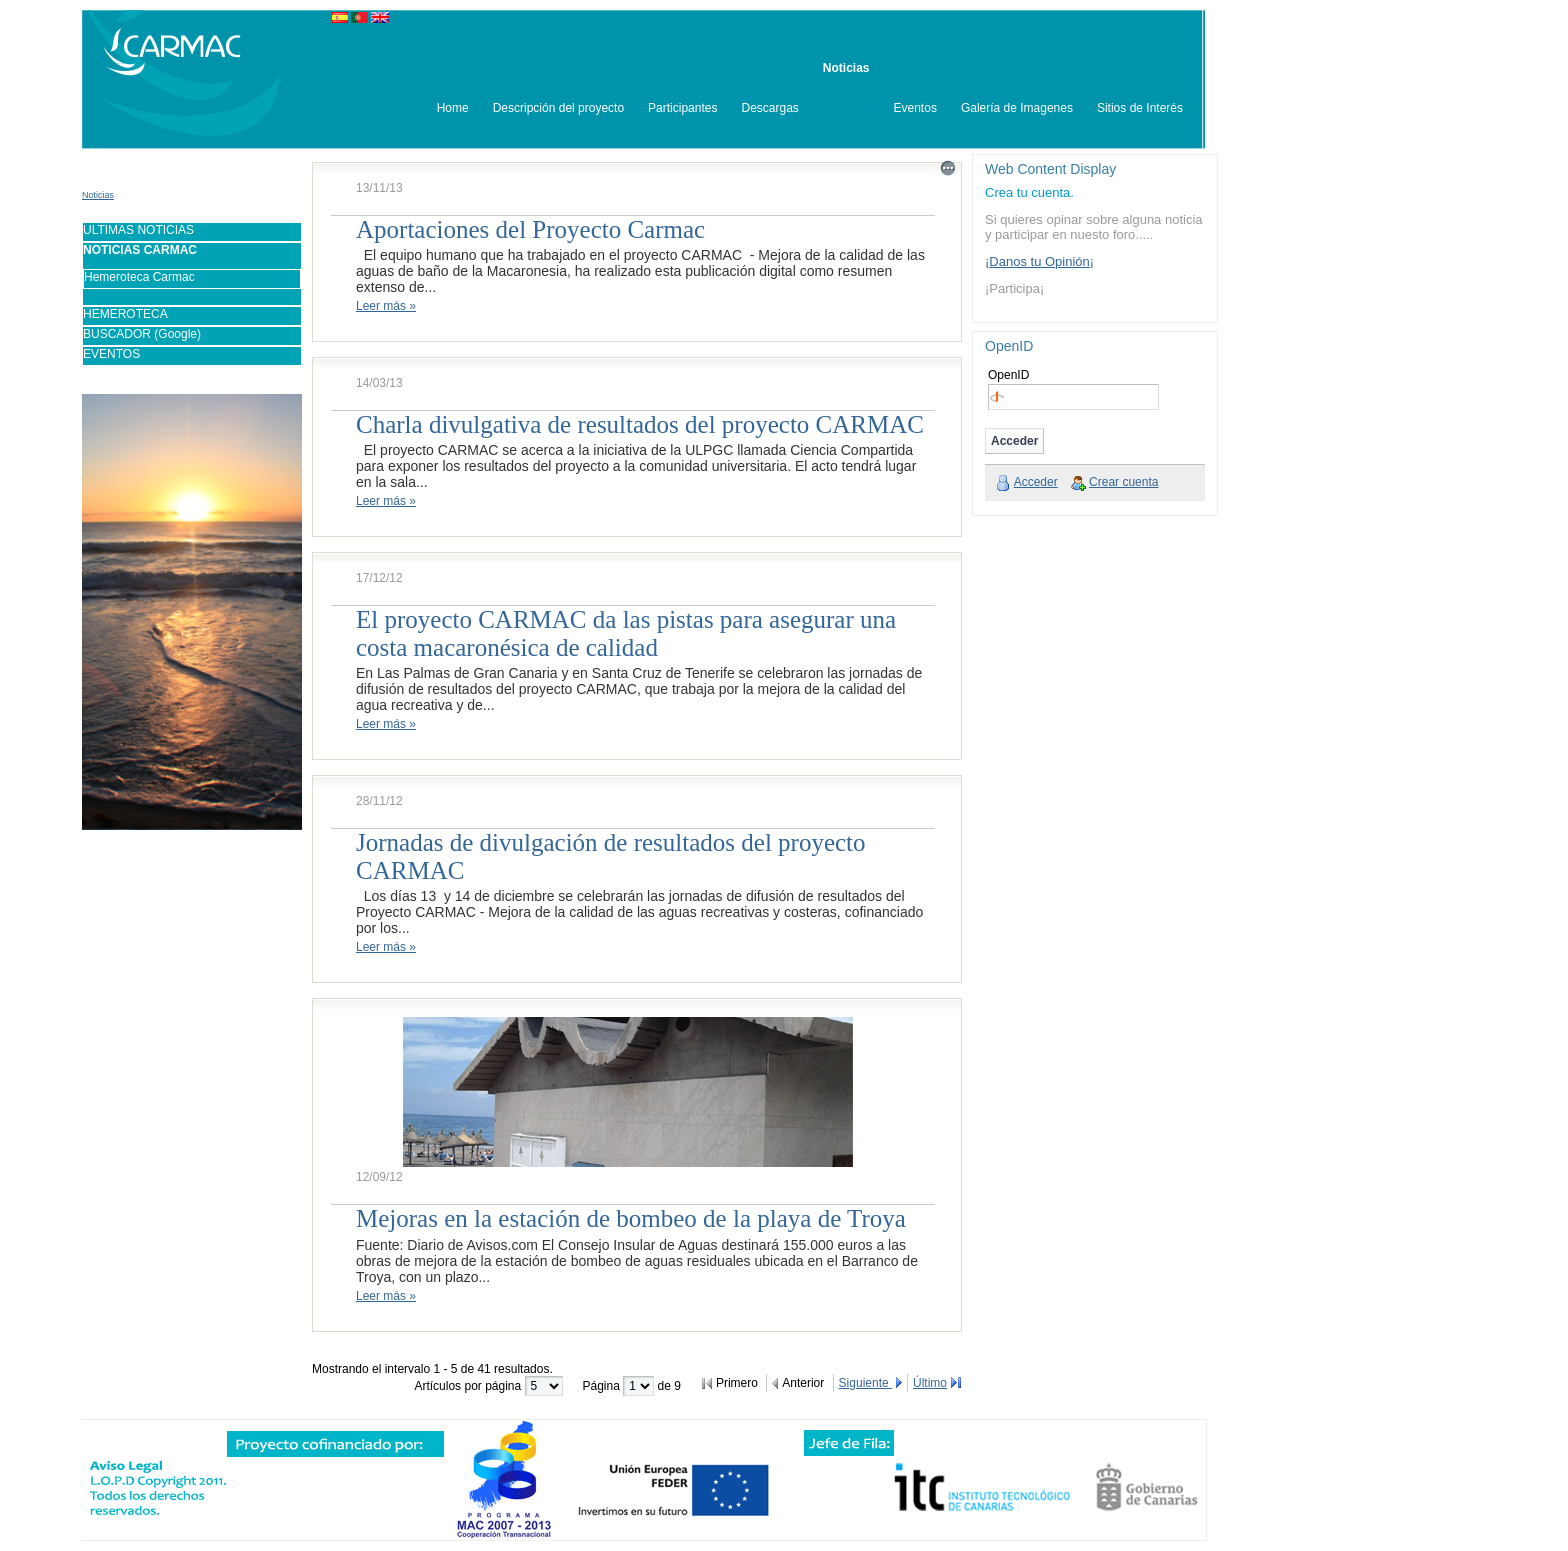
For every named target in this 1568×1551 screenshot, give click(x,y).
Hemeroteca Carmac (139, 277)
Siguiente (865, 1383)
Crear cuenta (1123, 482)
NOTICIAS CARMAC (140, 250)
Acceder (1036, 482)
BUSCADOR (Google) (142, 334)
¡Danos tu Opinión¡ (1039, 261)
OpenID (1008, 375)
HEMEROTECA (125, 314)
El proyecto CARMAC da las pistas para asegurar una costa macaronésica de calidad (626, 633)
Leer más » (386, 306)
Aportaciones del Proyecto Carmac (530, 229)
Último (930, 1383)
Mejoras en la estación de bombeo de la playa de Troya (631, 1218)
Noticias (98, 195)
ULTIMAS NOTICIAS (138, 230)
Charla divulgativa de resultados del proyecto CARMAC (640, 424)
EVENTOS (111, 354)
